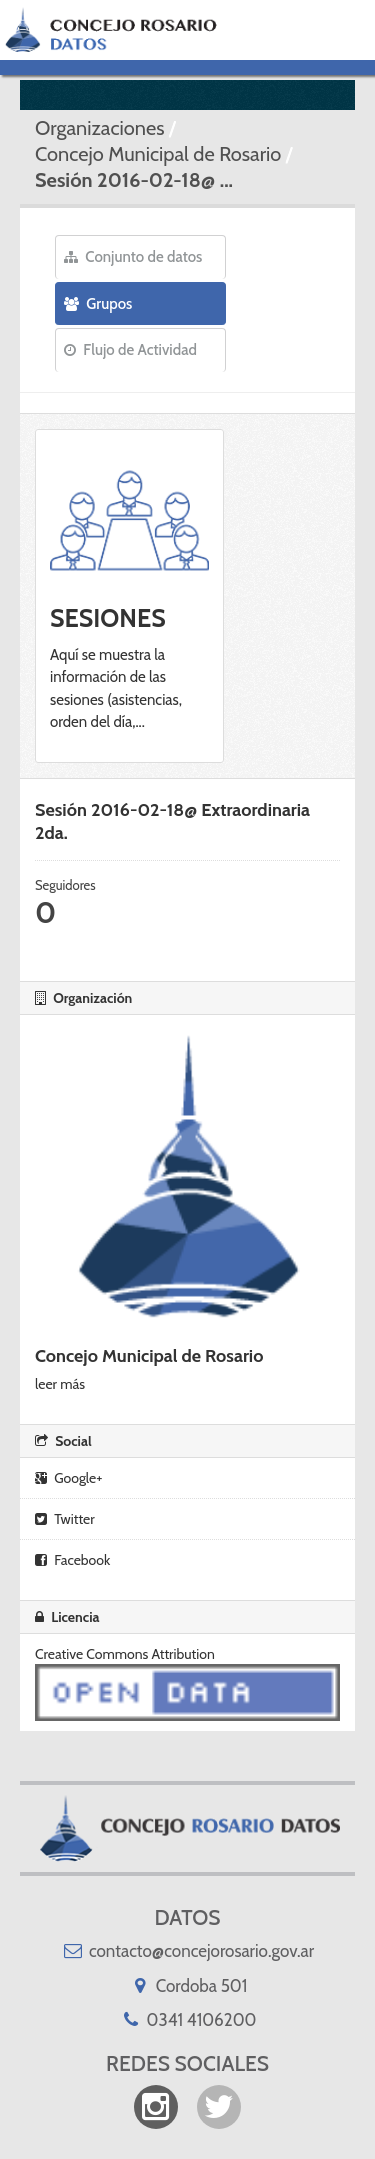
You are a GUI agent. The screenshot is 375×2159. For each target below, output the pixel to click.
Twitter (65, 1519)
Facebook (72, 1560)
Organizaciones (99, 128)
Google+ (68, 1478)
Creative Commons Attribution (125, 1654)
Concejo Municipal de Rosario (158, 154)
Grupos (98, 304)
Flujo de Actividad (130, 350)
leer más (60, 1384)
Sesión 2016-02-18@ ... (134, 180)
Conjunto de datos (133, 257)
